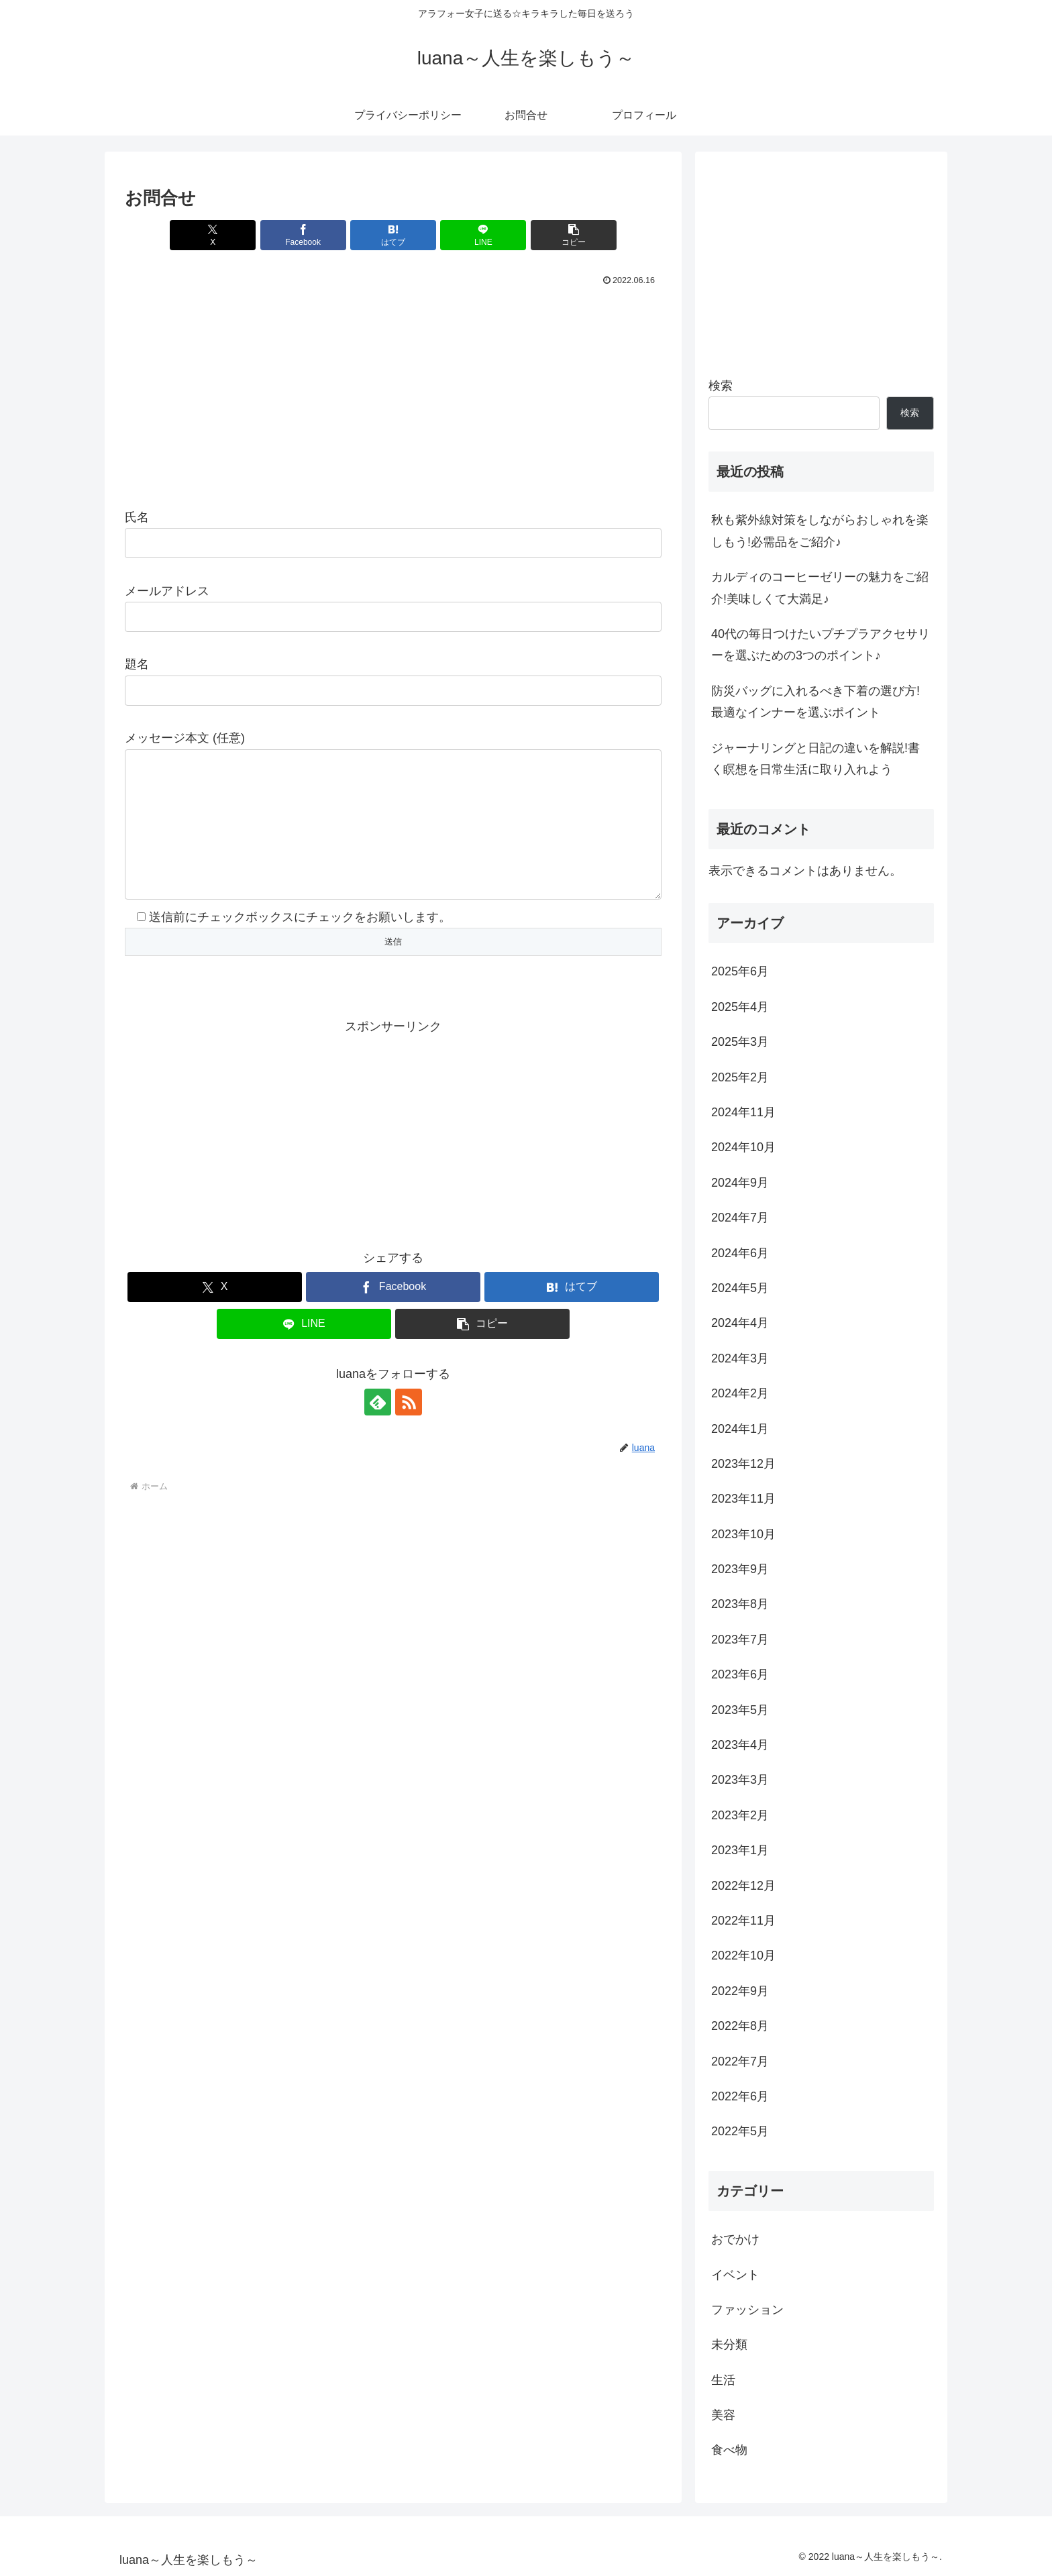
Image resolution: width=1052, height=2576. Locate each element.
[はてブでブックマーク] (393, 235)
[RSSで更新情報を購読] (408, 1428)
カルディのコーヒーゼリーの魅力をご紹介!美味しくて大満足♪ (820, 587)
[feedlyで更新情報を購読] (377, 1428)
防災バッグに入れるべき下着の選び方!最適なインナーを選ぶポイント (815, 701)
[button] (574, 235)
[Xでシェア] (213, 235)
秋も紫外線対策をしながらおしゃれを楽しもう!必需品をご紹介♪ (820, 530)
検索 (720, 385)
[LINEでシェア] (483, 235)
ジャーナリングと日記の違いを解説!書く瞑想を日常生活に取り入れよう (815, 758)
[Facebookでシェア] (303, 235)
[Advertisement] (393, 390)
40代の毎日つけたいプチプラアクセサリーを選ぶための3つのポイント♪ (820, 644)
